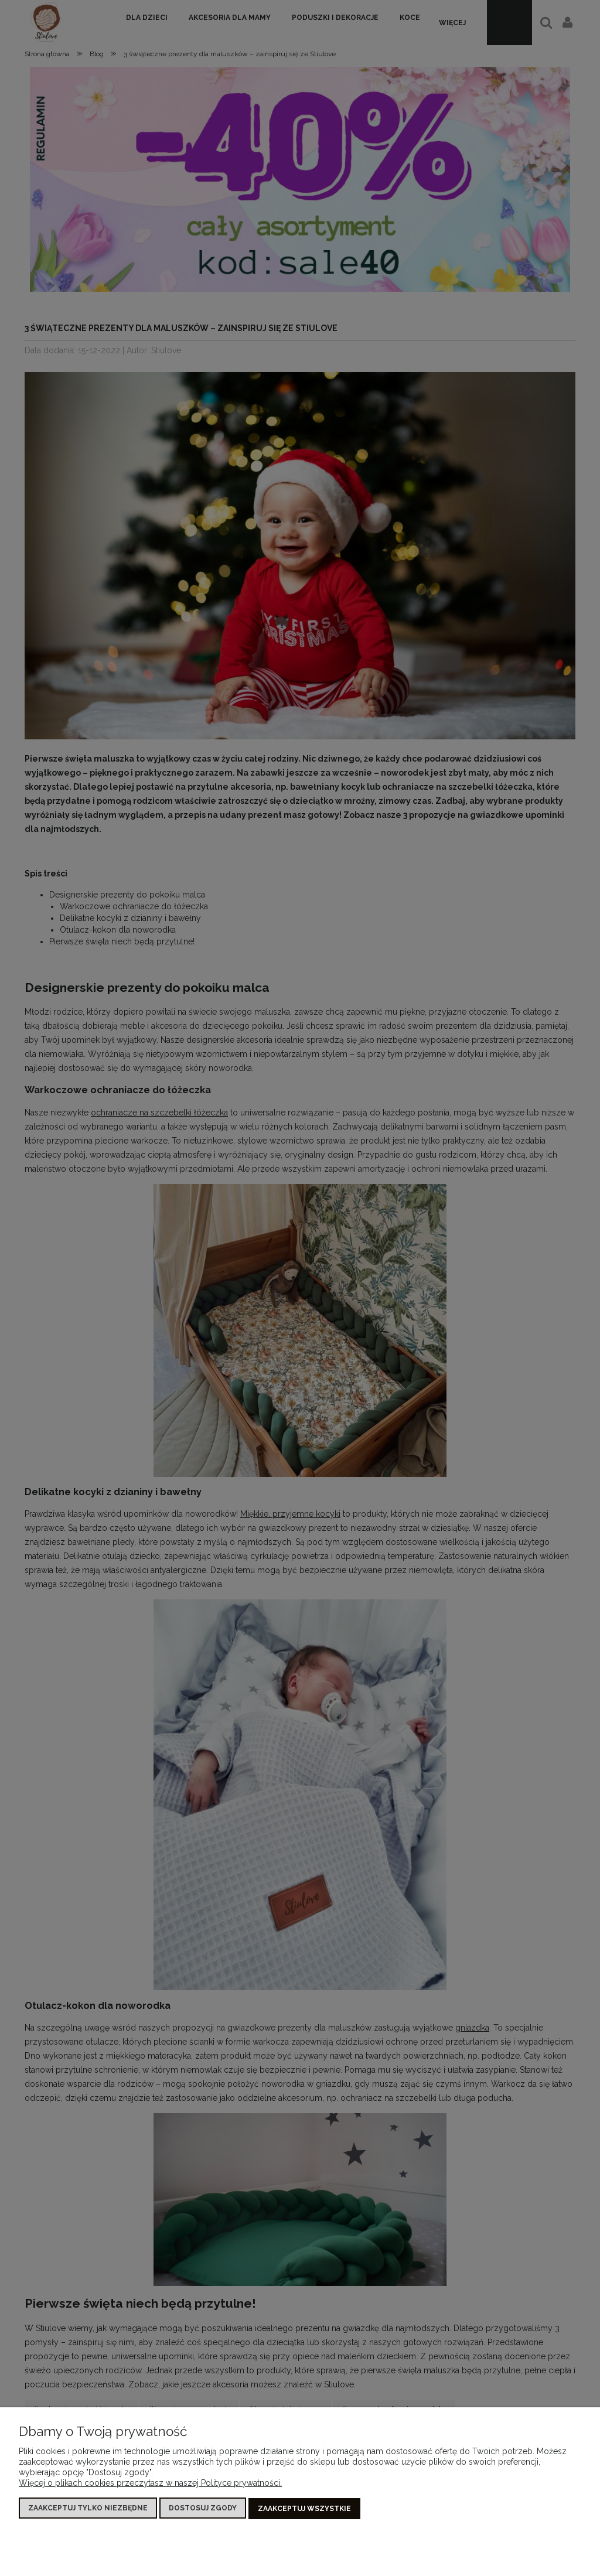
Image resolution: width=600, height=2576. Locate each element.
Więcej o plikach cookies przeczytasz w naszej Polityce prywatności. (150, 2484)
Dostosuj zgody (203, 2509)
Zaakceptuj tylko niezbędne (88, 2509)
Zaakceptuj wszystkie (304, 2509)
